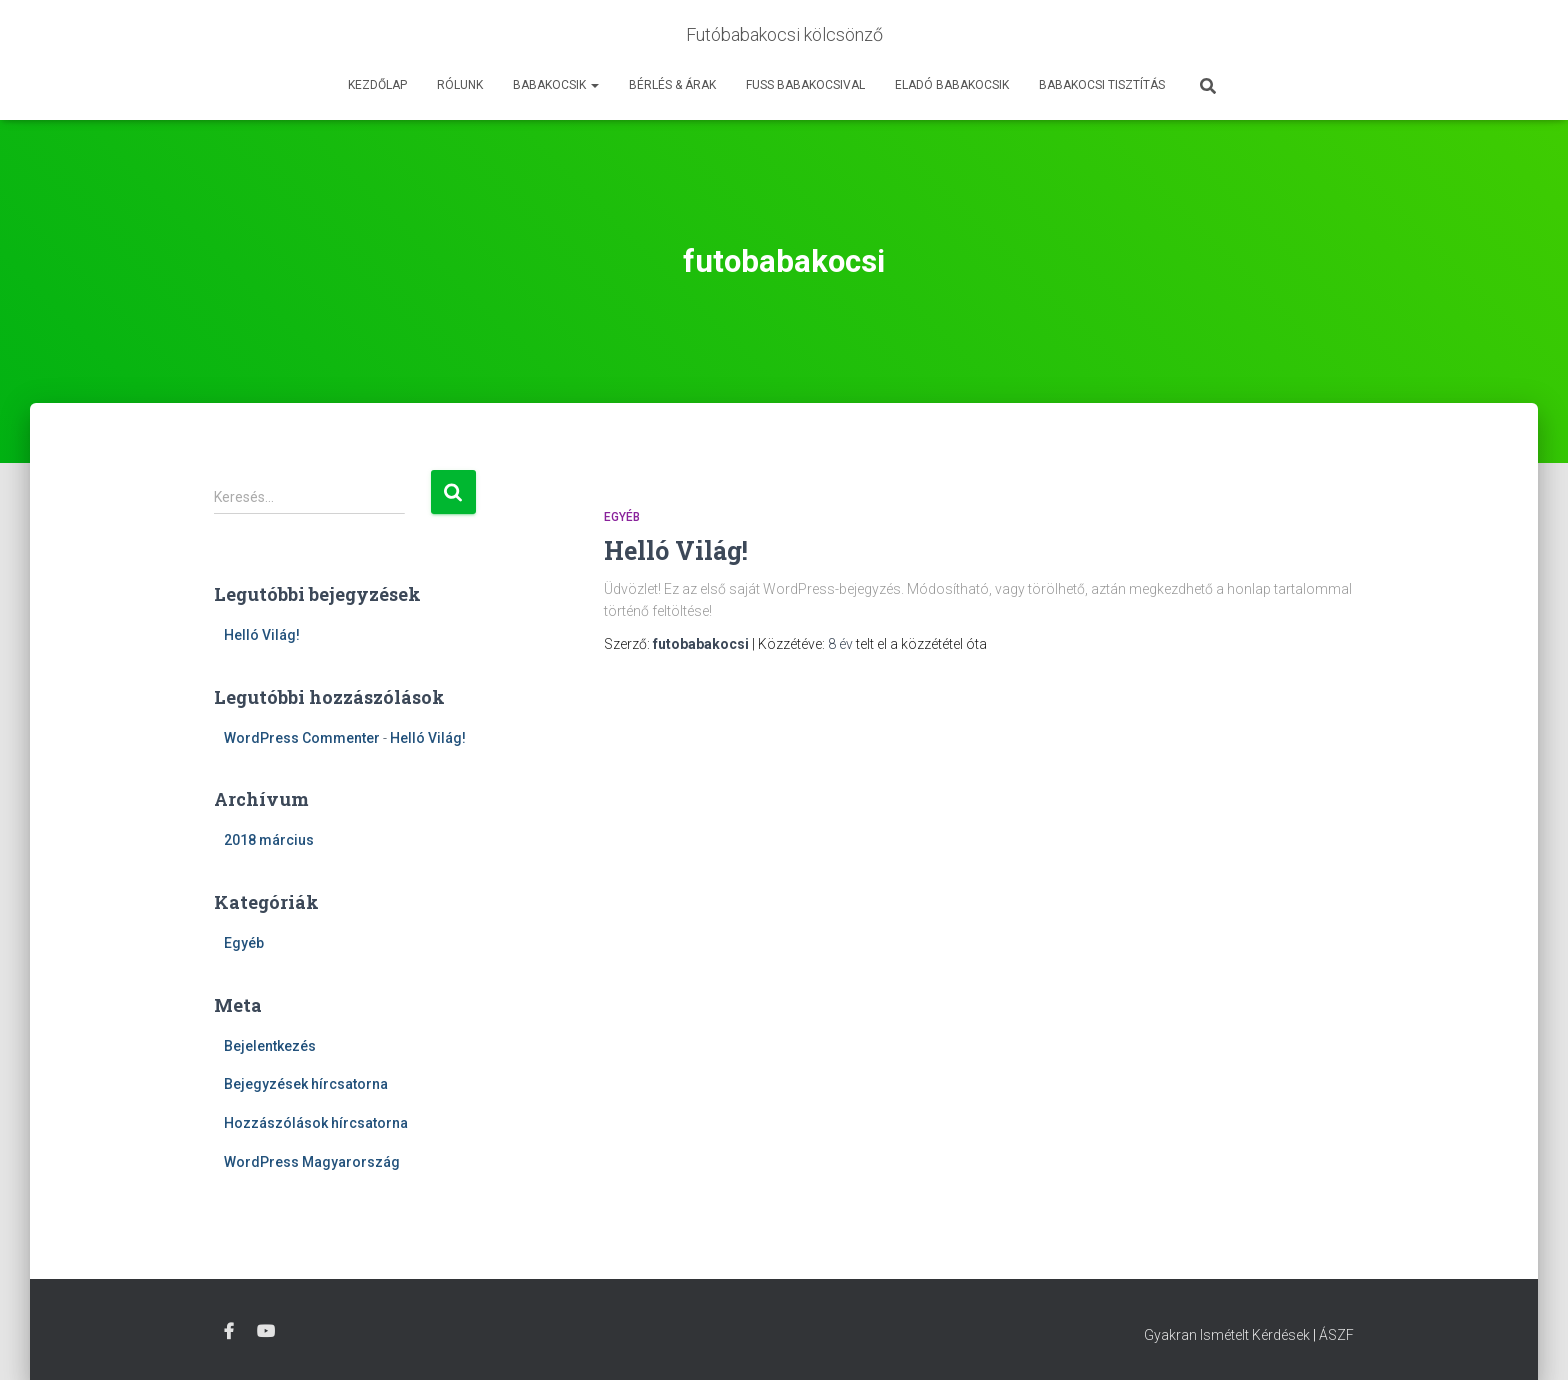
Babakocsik (556, 85)
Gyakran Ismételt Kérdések (1227, 1335)
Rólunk (460, 85)
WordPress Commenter (302, 738)
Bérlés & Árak (672, 85)
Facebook (229, 1332)
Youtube (266, 1332)
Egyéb (244, 943)
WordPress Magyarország (312, 1162)
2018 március (269, 840)
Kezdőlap (377, 85)
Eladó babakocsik (952, 85)
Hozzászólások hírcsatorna (316, 1123)
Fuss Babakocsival (805, 85)
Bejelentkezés (270, 1046)
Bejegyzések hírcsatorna (306, 1084)
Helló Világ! (262, 635)
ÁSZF (1336, 1335)
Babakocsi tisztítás (1102, 85)
